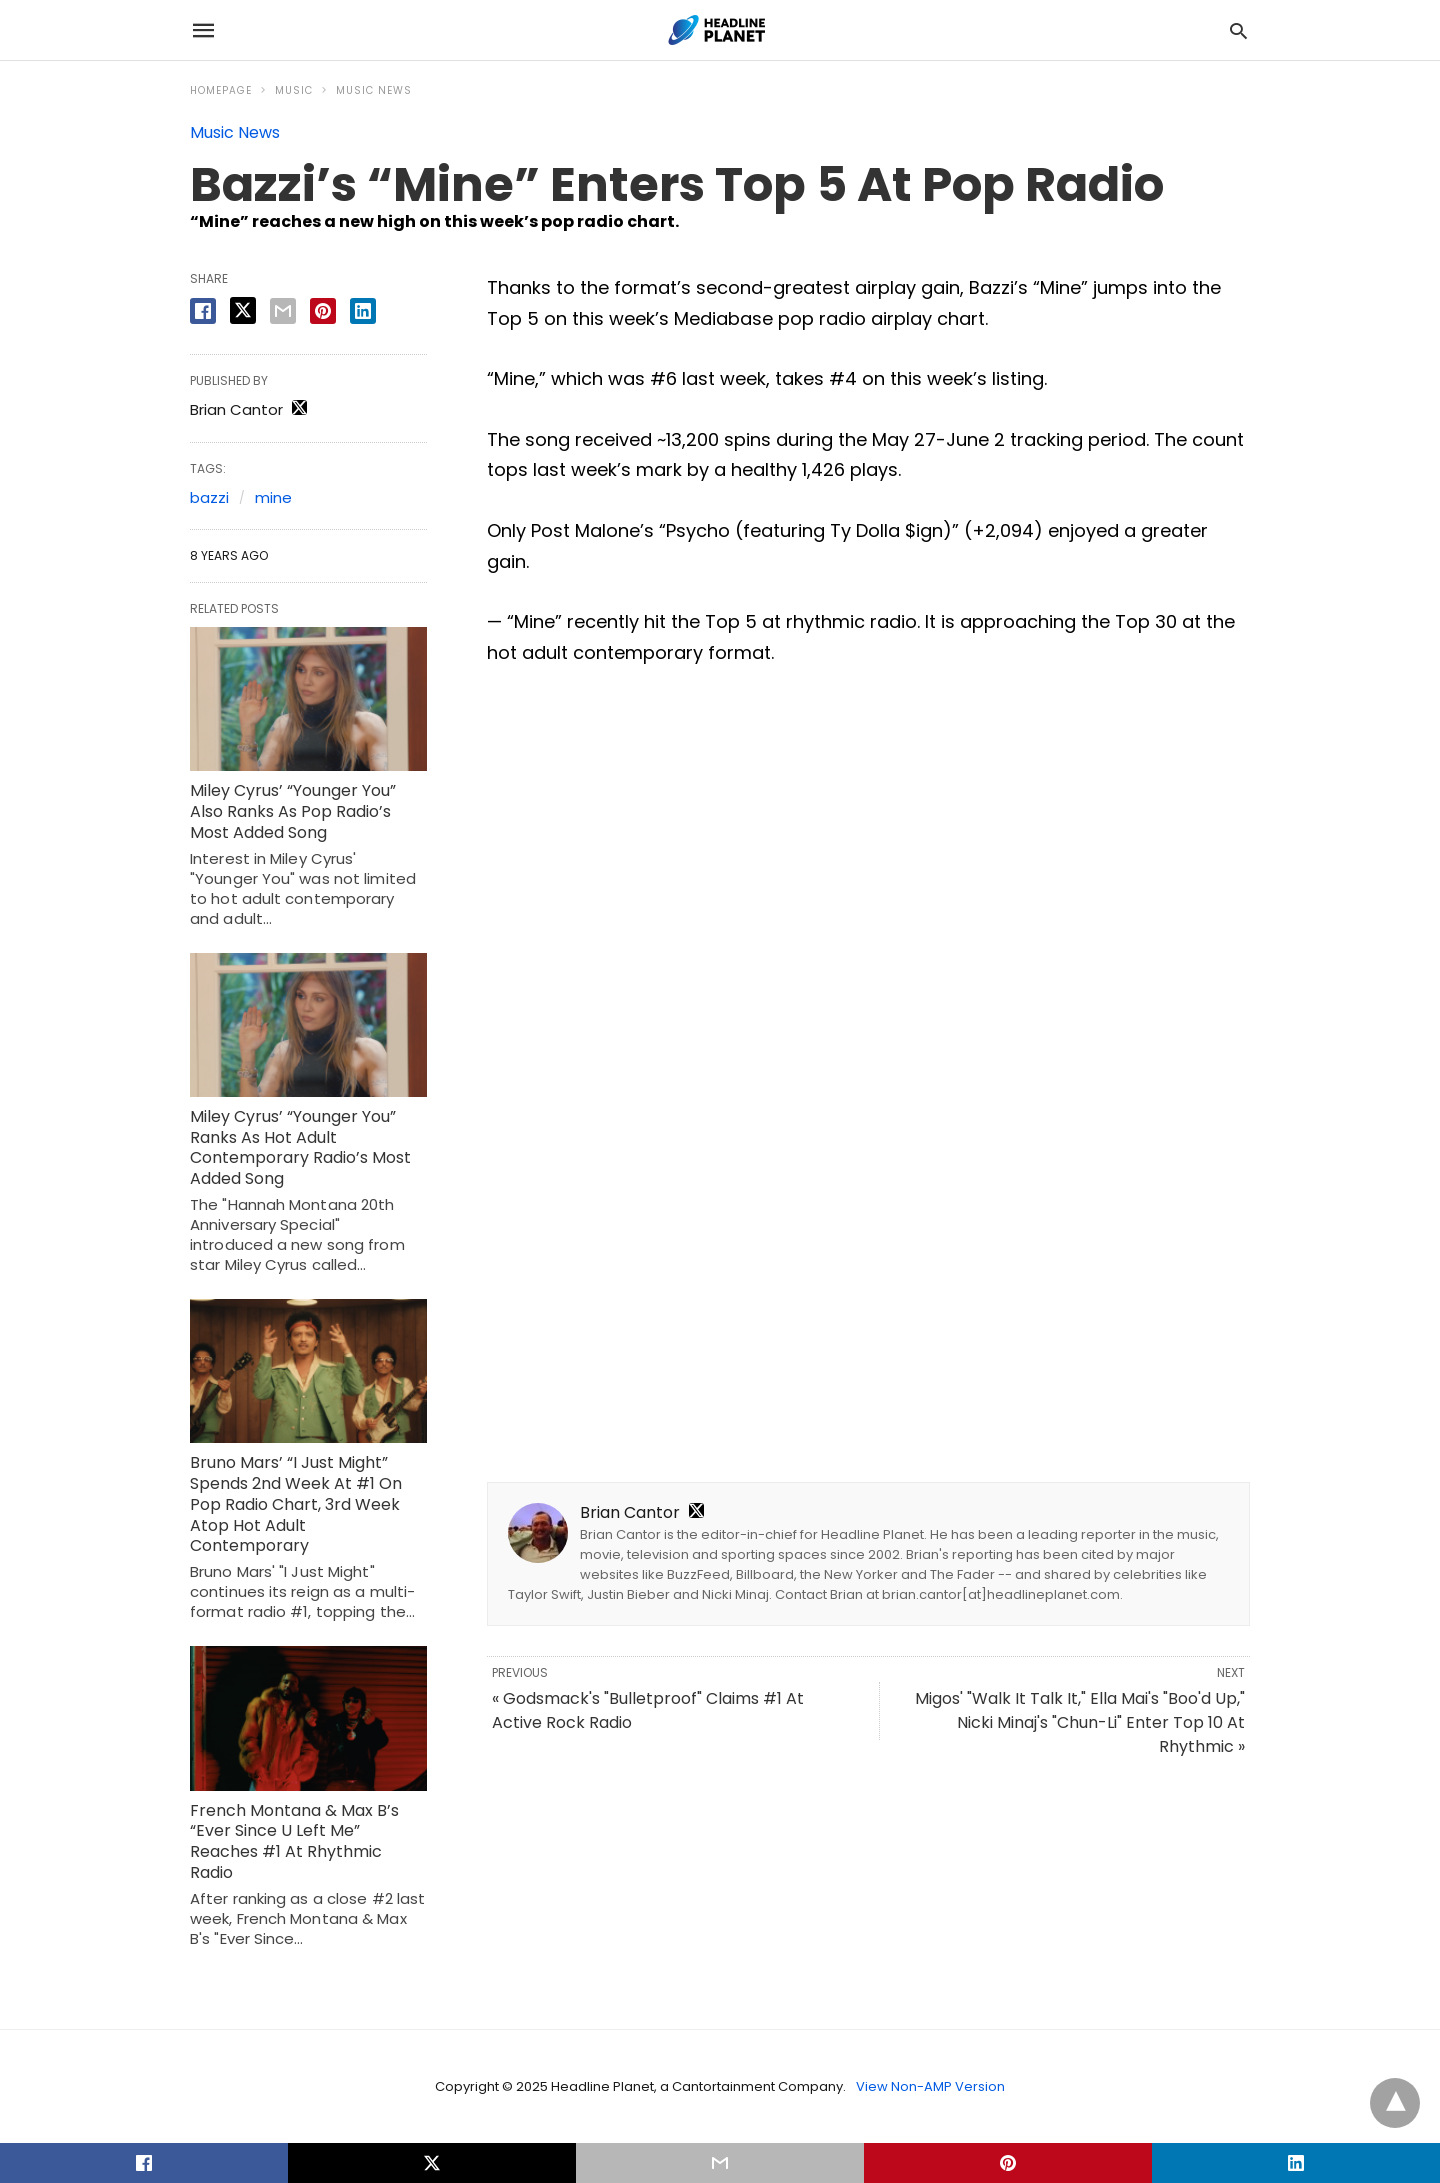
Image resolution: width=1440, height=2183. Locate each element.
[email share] (283, 311)
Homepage (221, 90)
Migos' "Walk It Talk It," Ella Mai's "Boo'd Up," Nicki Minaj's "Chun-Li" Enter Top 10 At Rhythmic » (1080, 1722)
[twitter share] (243, 310)
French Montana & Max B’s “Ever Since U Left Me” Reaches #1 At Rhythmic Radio (294, 1841)
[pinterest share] (323, 311)
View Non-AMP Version (930, 2086)
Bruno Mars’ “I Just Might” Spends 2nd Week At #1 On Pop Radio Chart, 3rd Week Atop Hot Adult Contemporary (296, 1504)
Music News (374, 90)
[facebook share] (203, 311)
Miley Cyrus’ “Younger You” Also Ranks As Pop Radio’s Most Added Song (293, 811)
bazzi (209, 497)
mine (273, 497)
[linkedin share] (363, 311)
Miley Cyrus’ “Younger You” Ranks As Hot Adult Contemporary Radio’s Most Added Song (300, 1147)
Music (294, 90)
